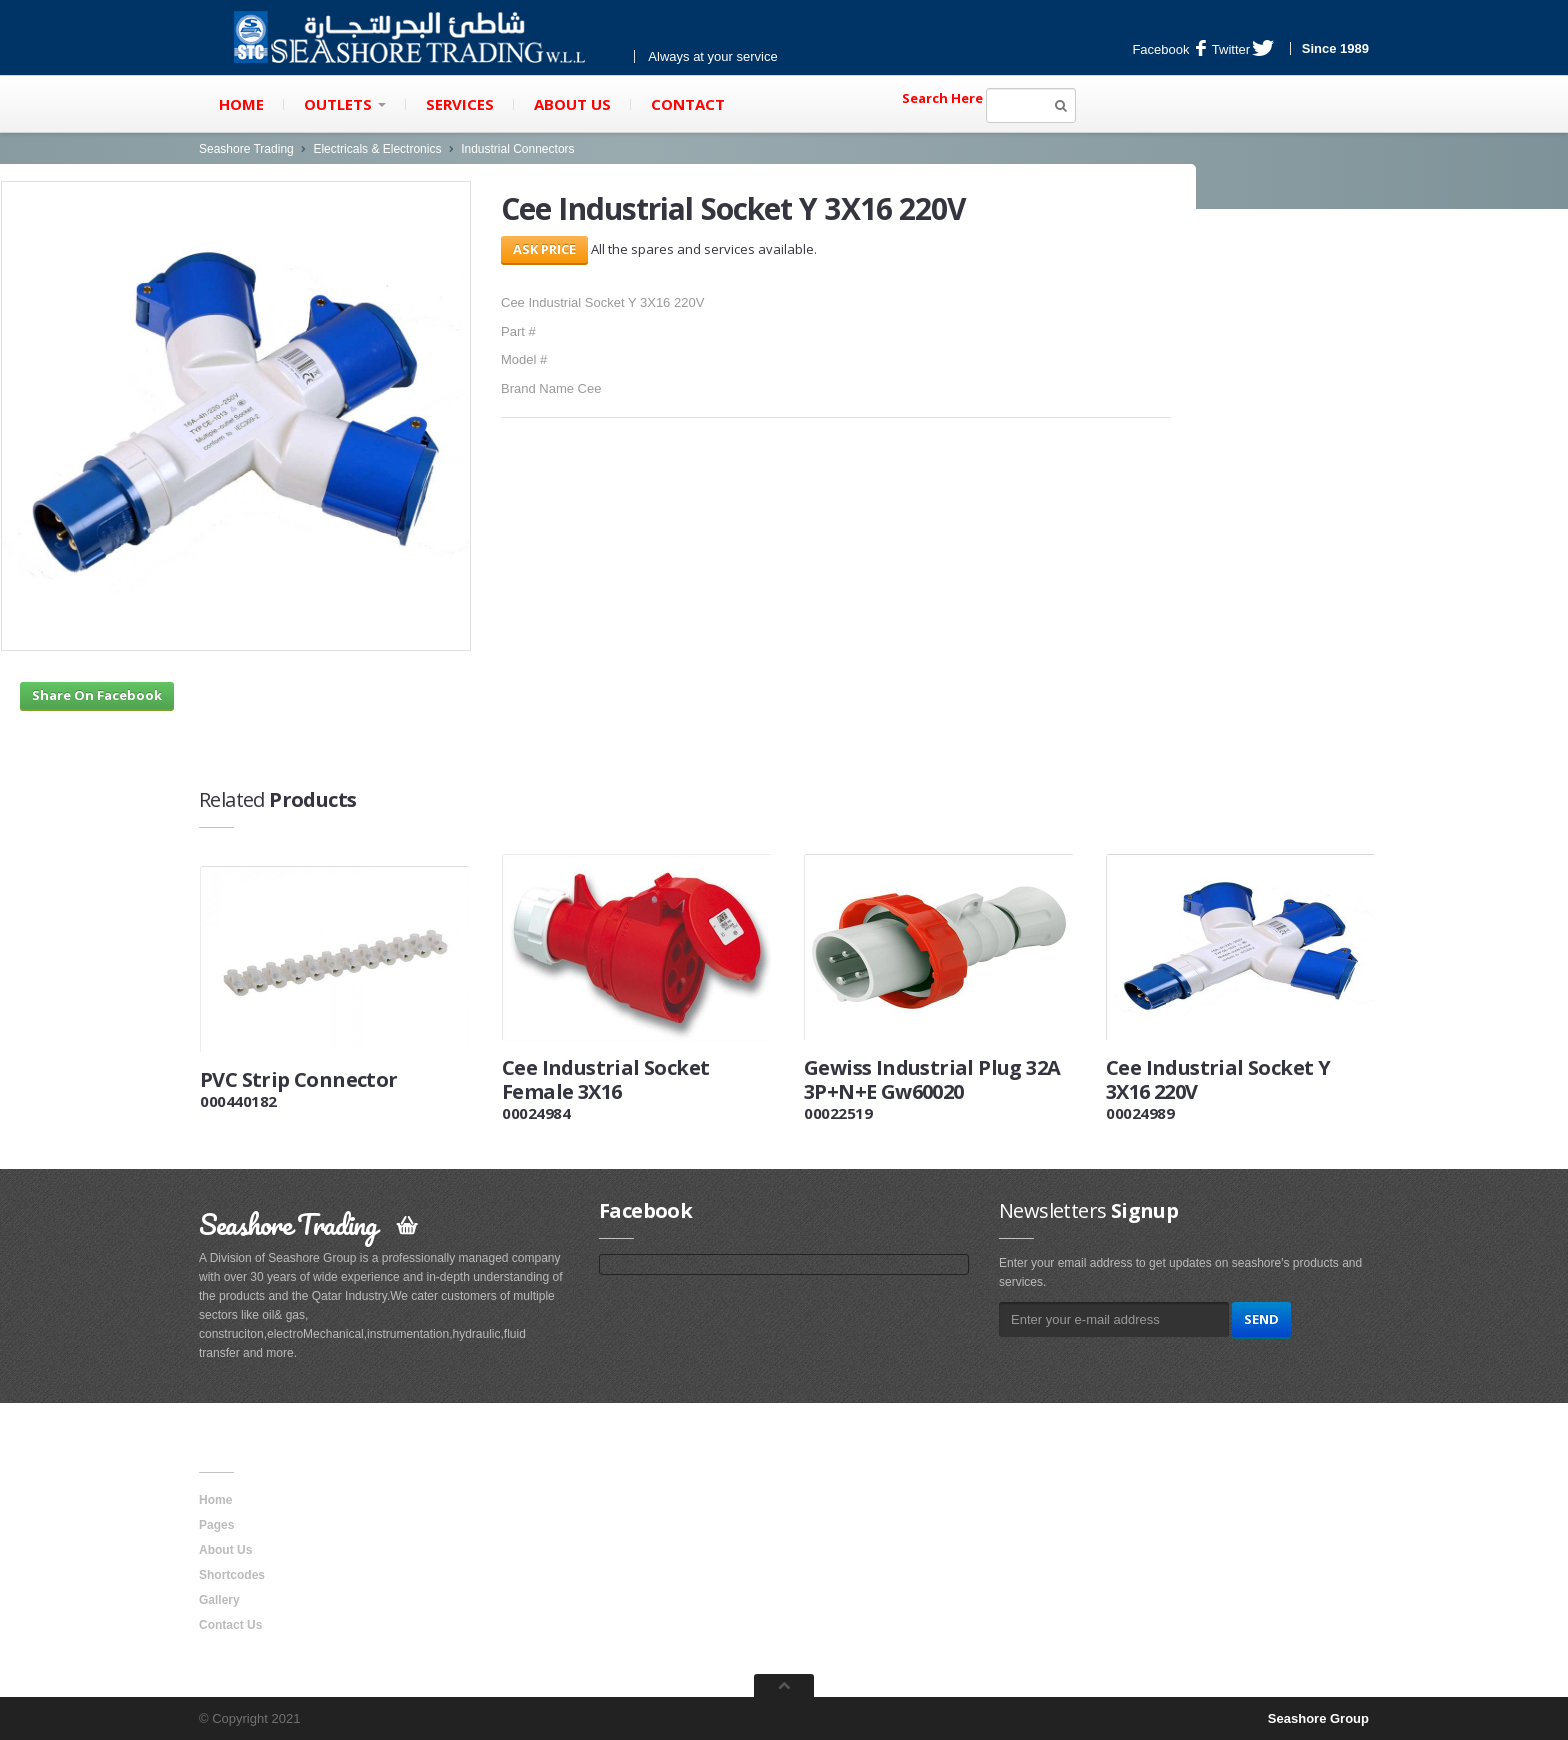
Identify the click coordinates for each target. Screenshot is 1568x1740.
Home (241, 104)
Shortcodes (232, 1575)
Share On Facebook (97, 695)
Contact (688, 104)
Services (460, 104)
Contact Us (230, 1625)
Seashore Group (1318, 1718)
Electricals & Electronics (377, 149)
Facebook (1169, 49)
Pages (216, 1525)
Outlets (345, 104)
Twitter (1243, 49)
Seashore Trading (246, 149)
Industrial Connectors (517, 149)
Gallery (219, 1600)
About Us (572, 104)
